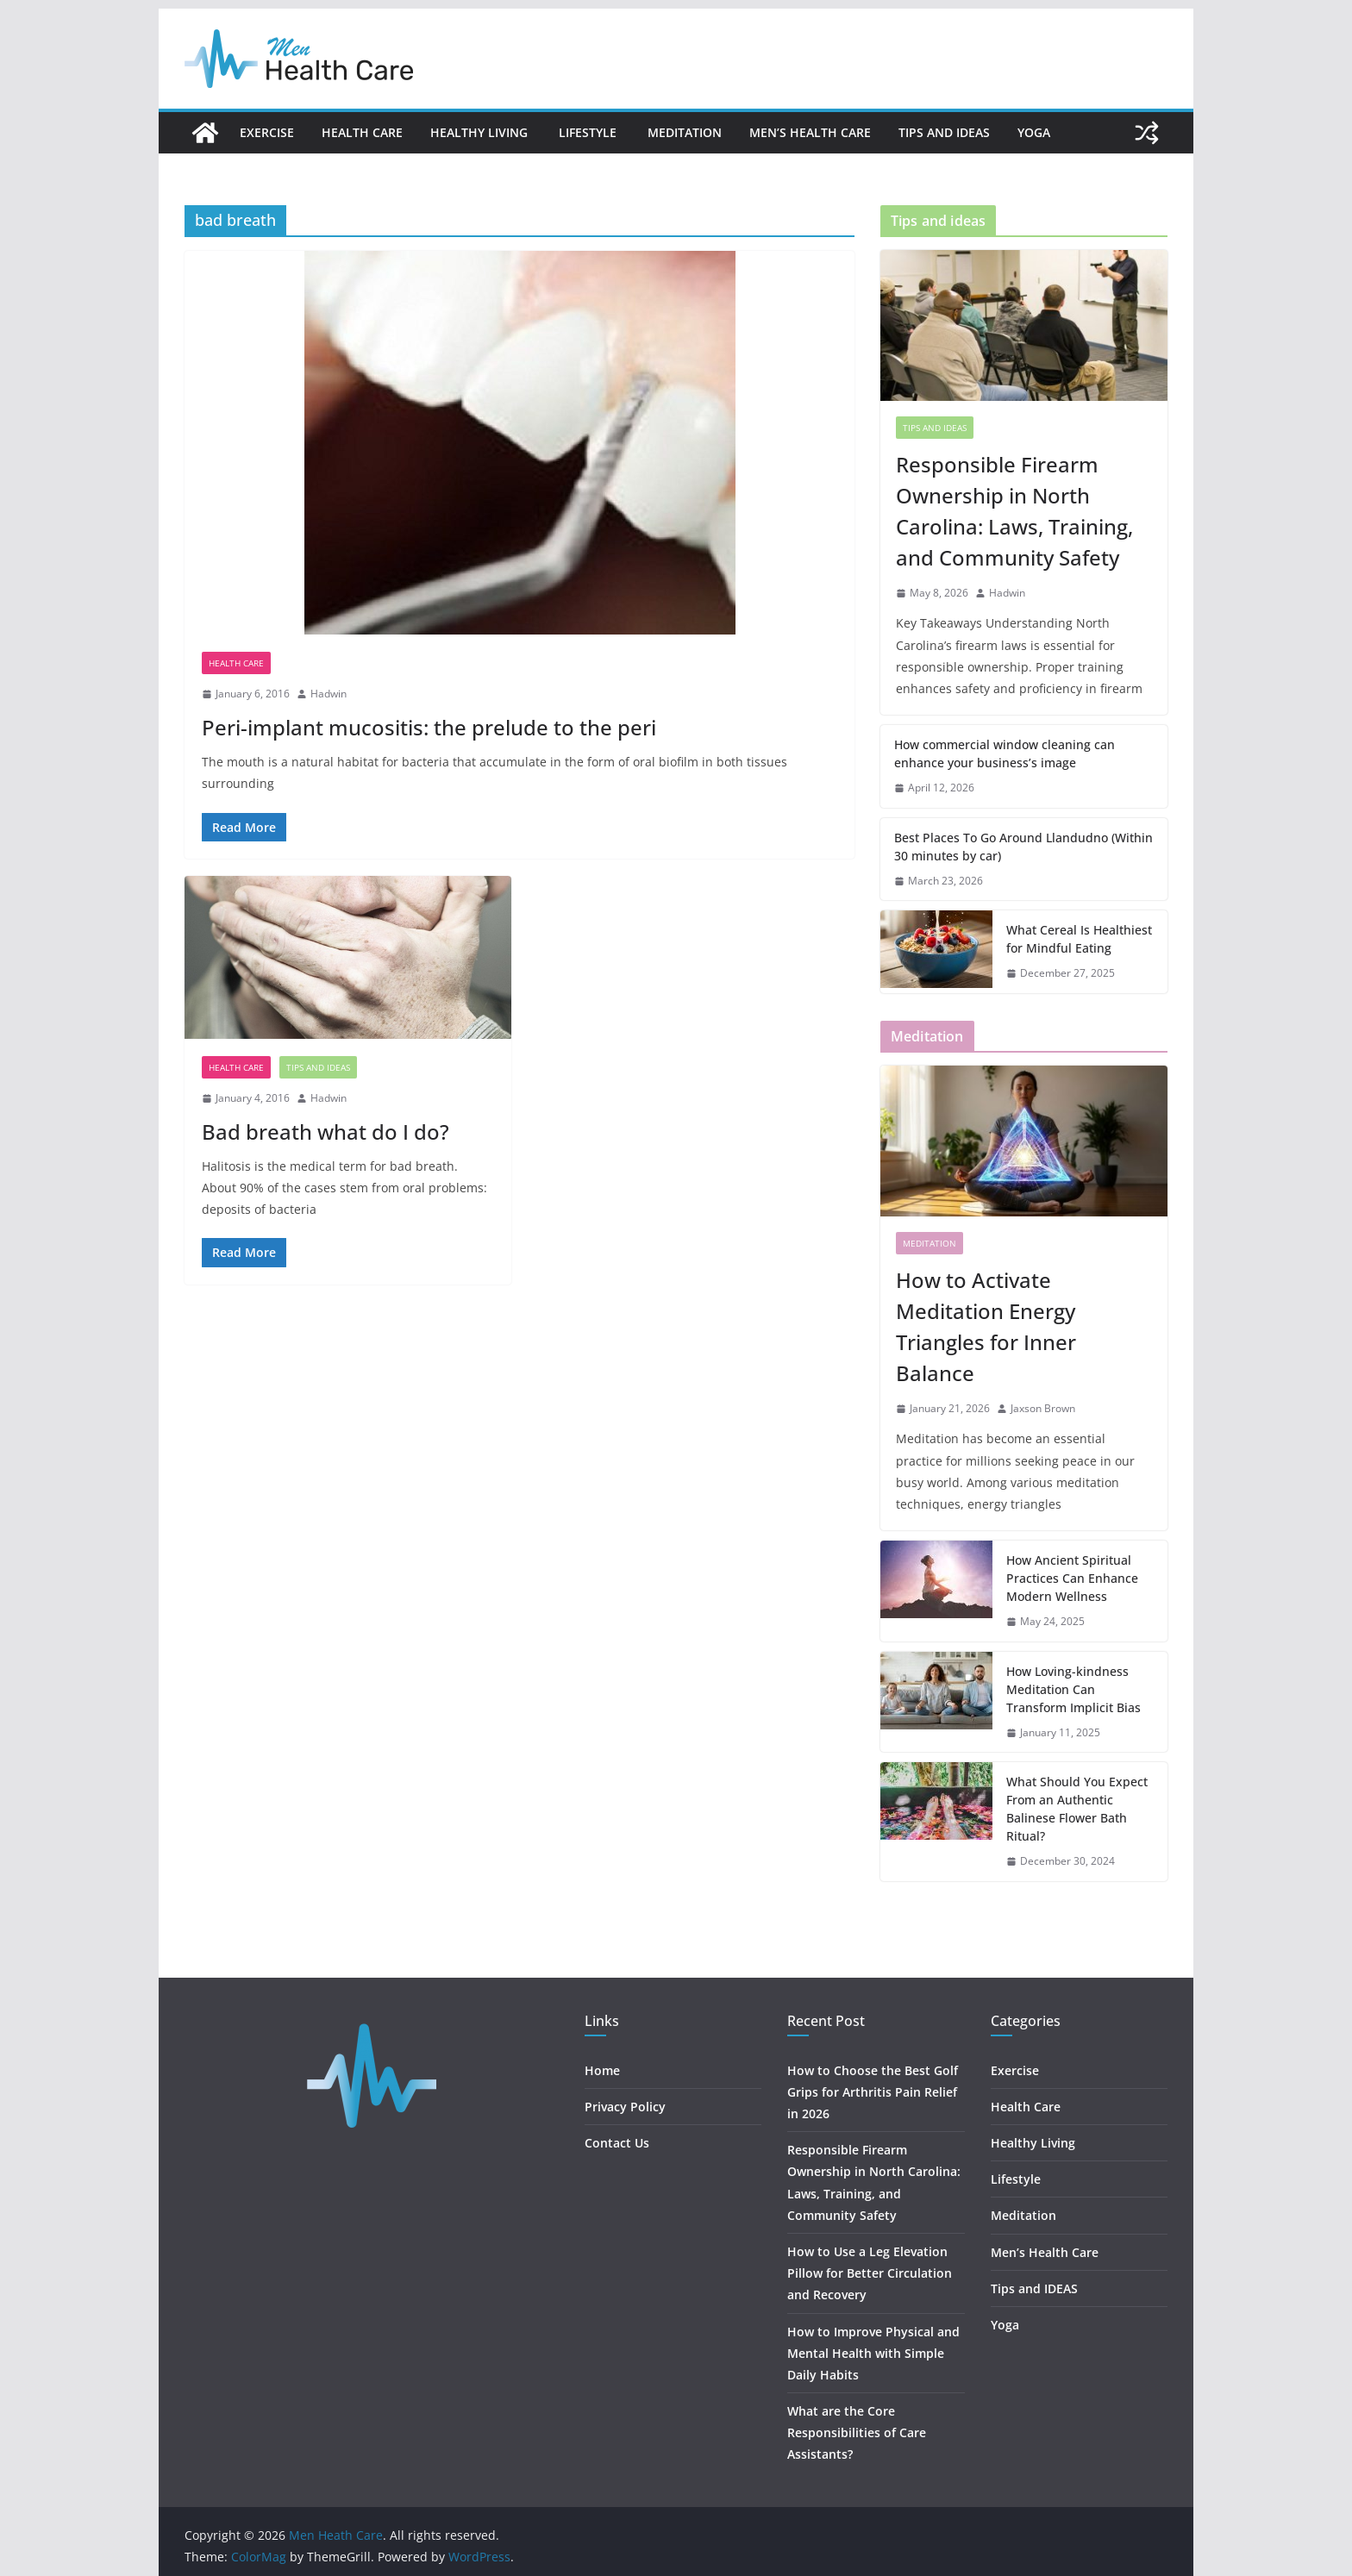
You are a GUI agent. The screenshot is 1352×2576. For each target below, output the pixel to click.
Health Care (362, 132)
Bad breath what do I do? (325, 1131)
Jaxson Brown (1043, 1408)
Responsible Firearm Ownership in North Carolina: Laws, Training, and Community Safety (1014, 511)
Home (602, 2070)
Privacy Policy (625, 2106)
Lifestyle (589, 132)
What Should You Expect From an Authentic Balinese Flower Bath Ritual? (1077, 1808)
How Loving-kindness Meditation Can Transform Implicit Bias (1073, 1689)
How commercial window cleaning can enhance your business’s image (1004, 753)
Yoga (1033, 132)
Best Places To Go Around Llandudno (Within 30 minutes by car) (1023, 846)
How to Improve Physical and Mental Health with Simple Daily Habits (873, 2353)
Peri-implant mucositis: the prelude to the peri (429, 727)
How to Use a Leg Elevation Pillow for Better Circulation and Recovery (869, 2273)
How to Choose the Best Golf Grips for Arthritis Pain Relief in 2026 (872, 2092)
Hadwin (328, 693)
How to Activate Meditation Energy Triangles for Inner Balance (986, 1326)
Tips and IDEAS (944, 132)
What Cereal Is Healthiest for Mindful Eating (1079, 939)
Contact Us (617, 2143)
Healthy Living (480, 132)
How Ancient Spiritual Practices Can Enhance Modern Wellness (1072, 1578)
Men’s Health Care (810, 132)
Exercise (267, 132)
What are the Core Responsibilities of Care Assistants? (856, 2432)
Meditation (685, 132)
